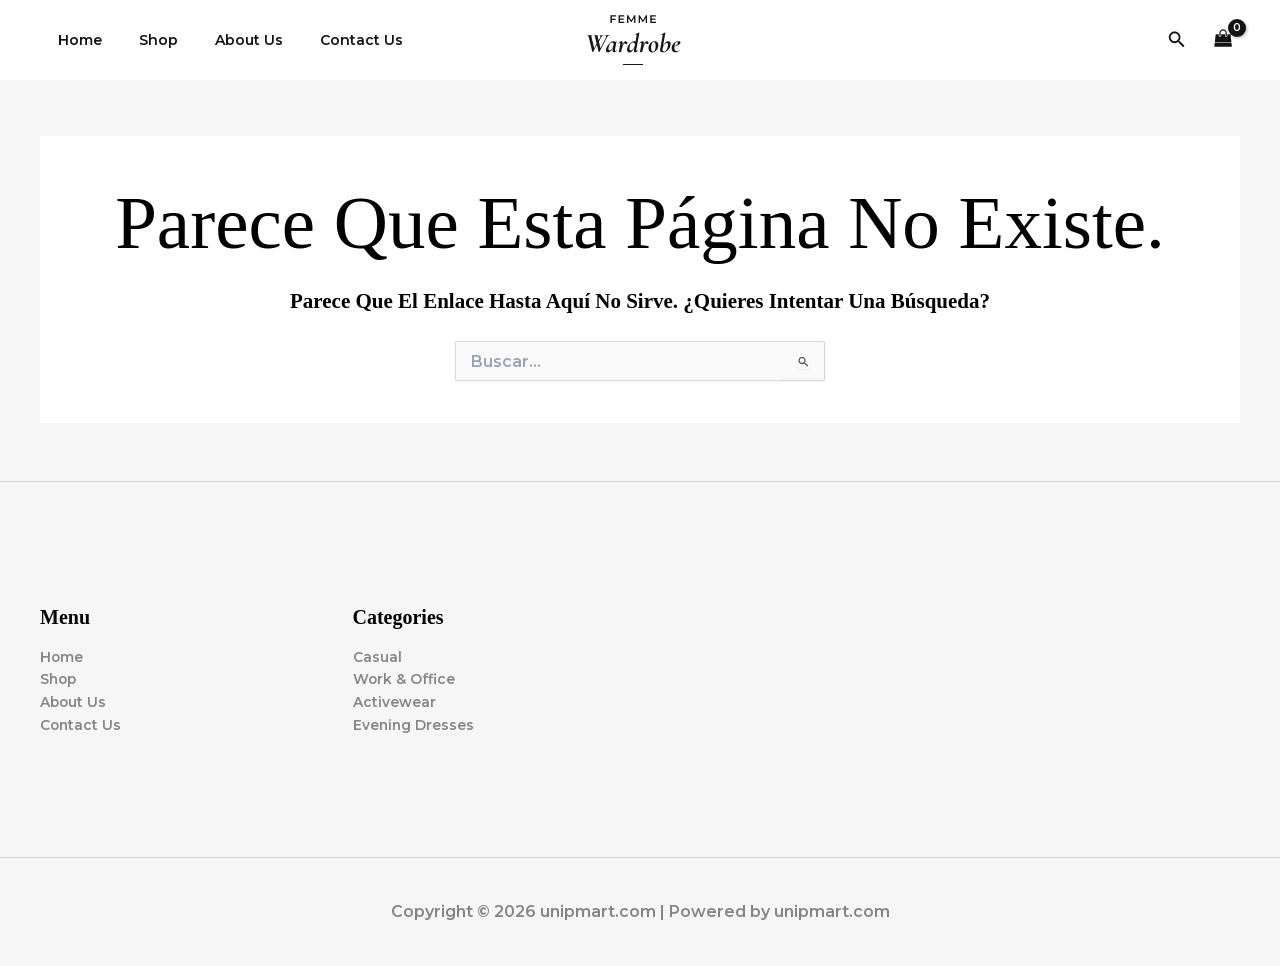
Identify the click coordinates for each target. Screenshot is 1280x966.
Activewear (394, 702)
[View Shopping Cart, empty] (1223, 40)
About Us (227, 40)
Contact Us (330, 40)
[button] (1177, 40)
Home (76, 40)
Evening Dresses (414, 725)
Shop (145, 40)
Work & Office (404, 679)
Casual (377, 656)
